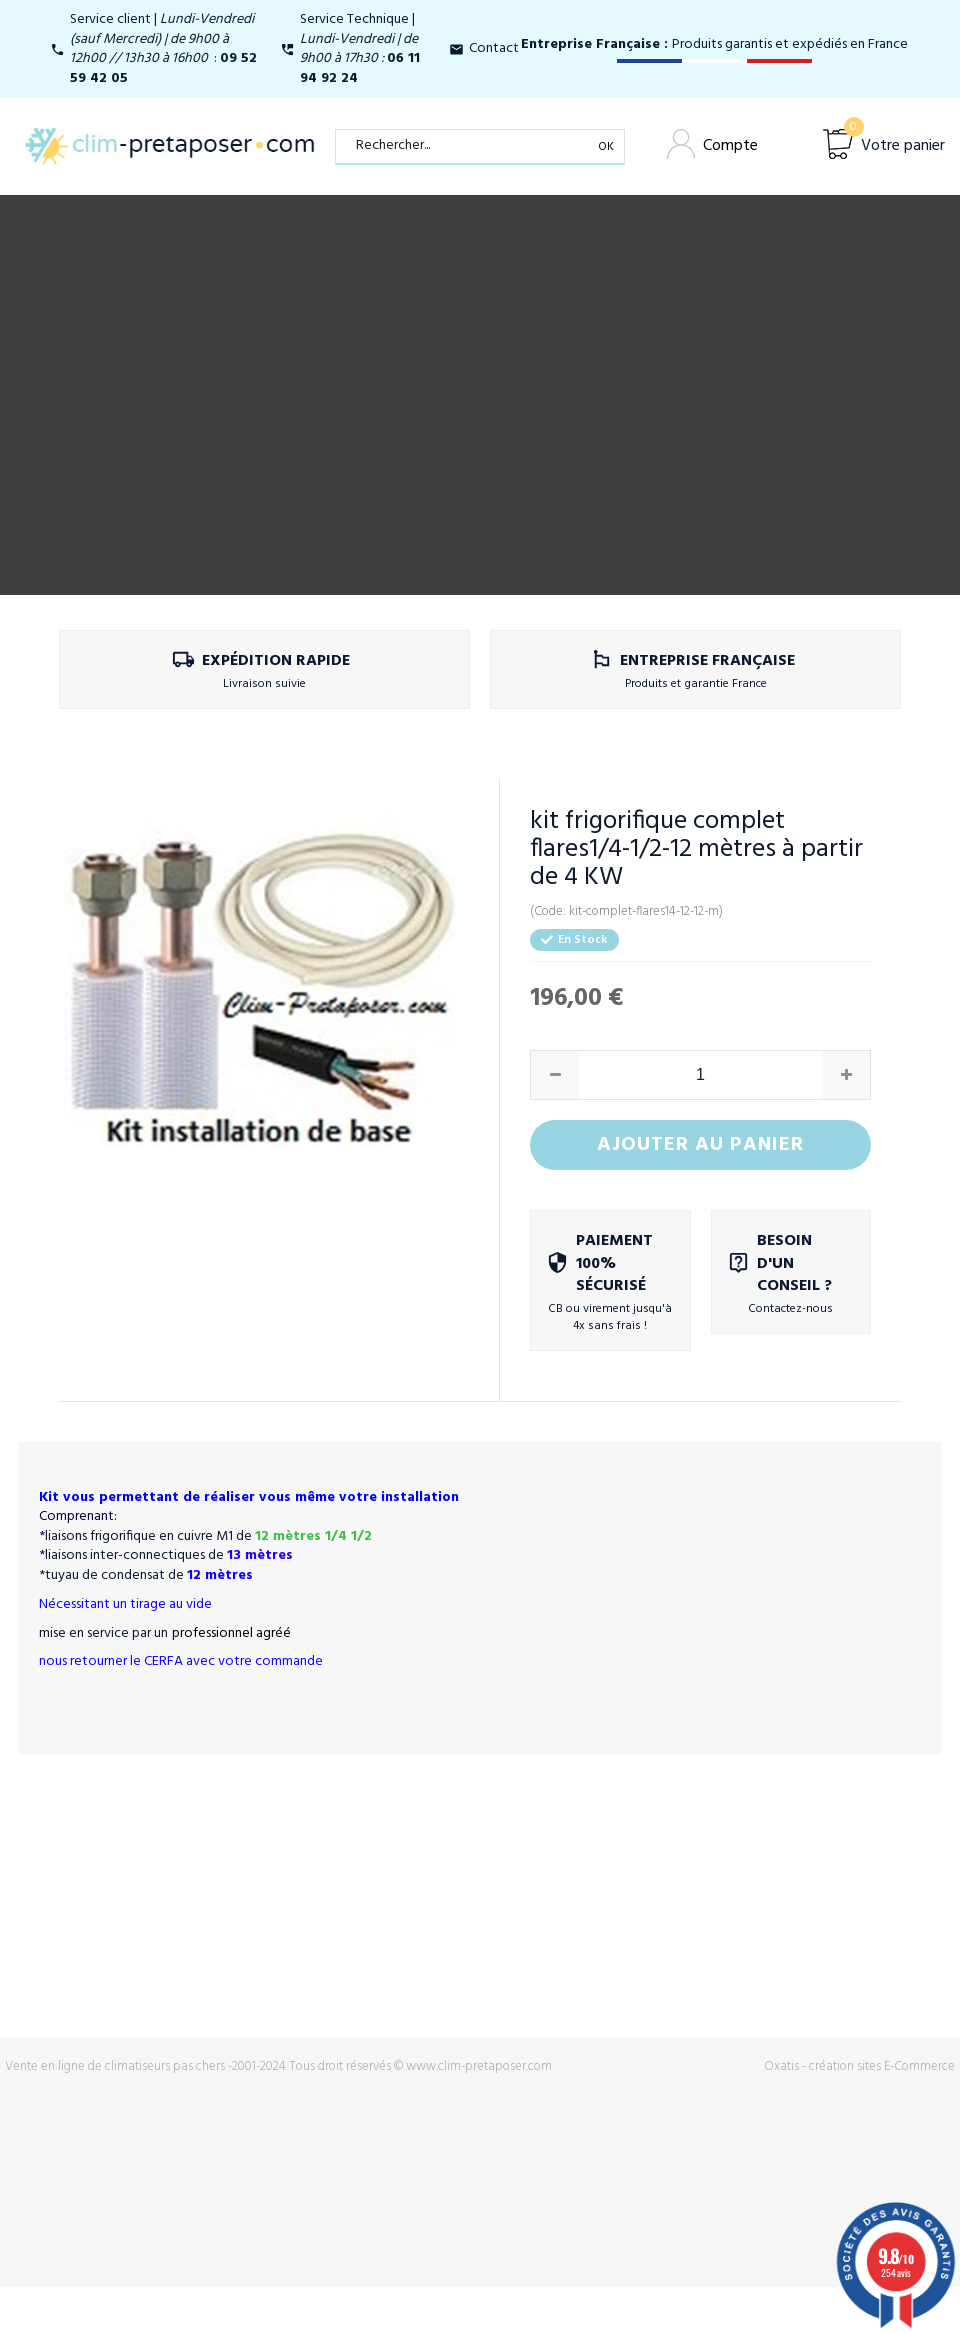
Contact (494, 48)
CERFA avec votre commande (233, 1661)
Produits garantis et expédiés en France (714, 44)
